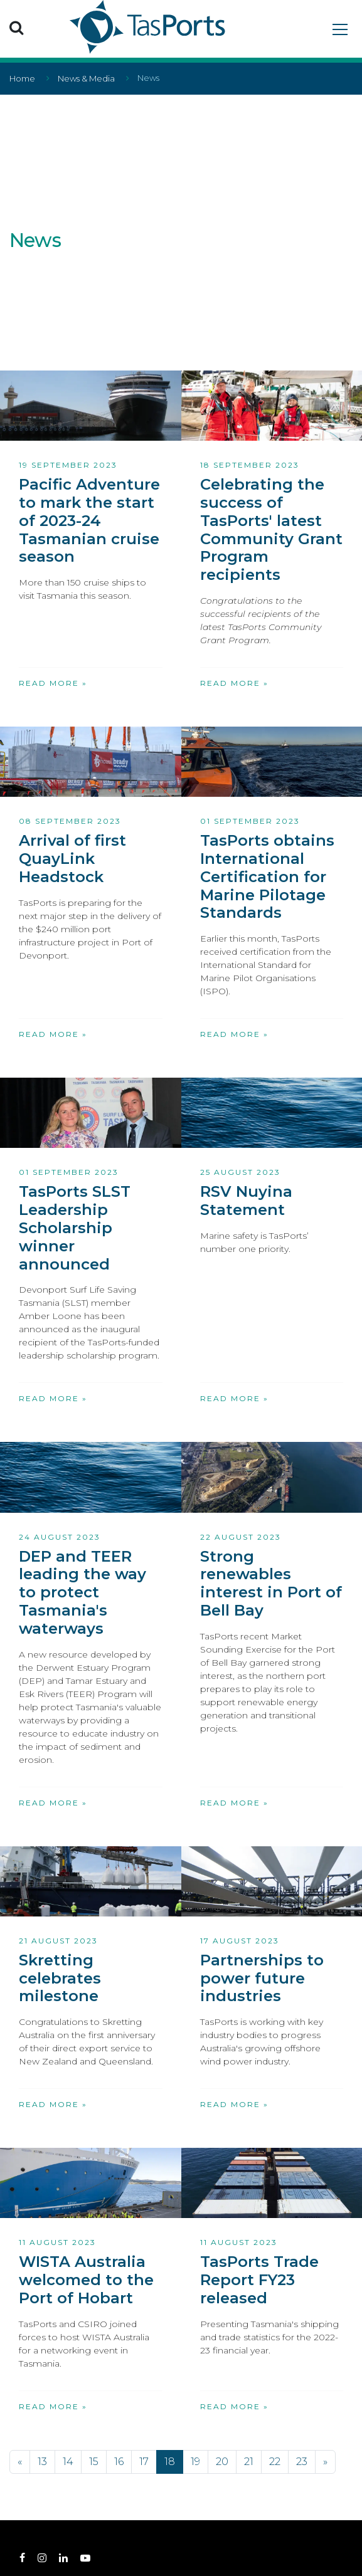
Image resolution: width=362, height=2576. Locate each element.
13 (42, 2462)
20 (222, 2462)
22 (274, 2462)
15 (93, 2462)
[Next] (325, 2462)
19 (195, 2462)
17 (144, 2462)
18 (169, 2462)
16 (119, 2462)
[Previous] (19, 2462)
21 (248, 2462)
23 (301, 2462)
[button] (16, 27)
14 (68, 2462)
